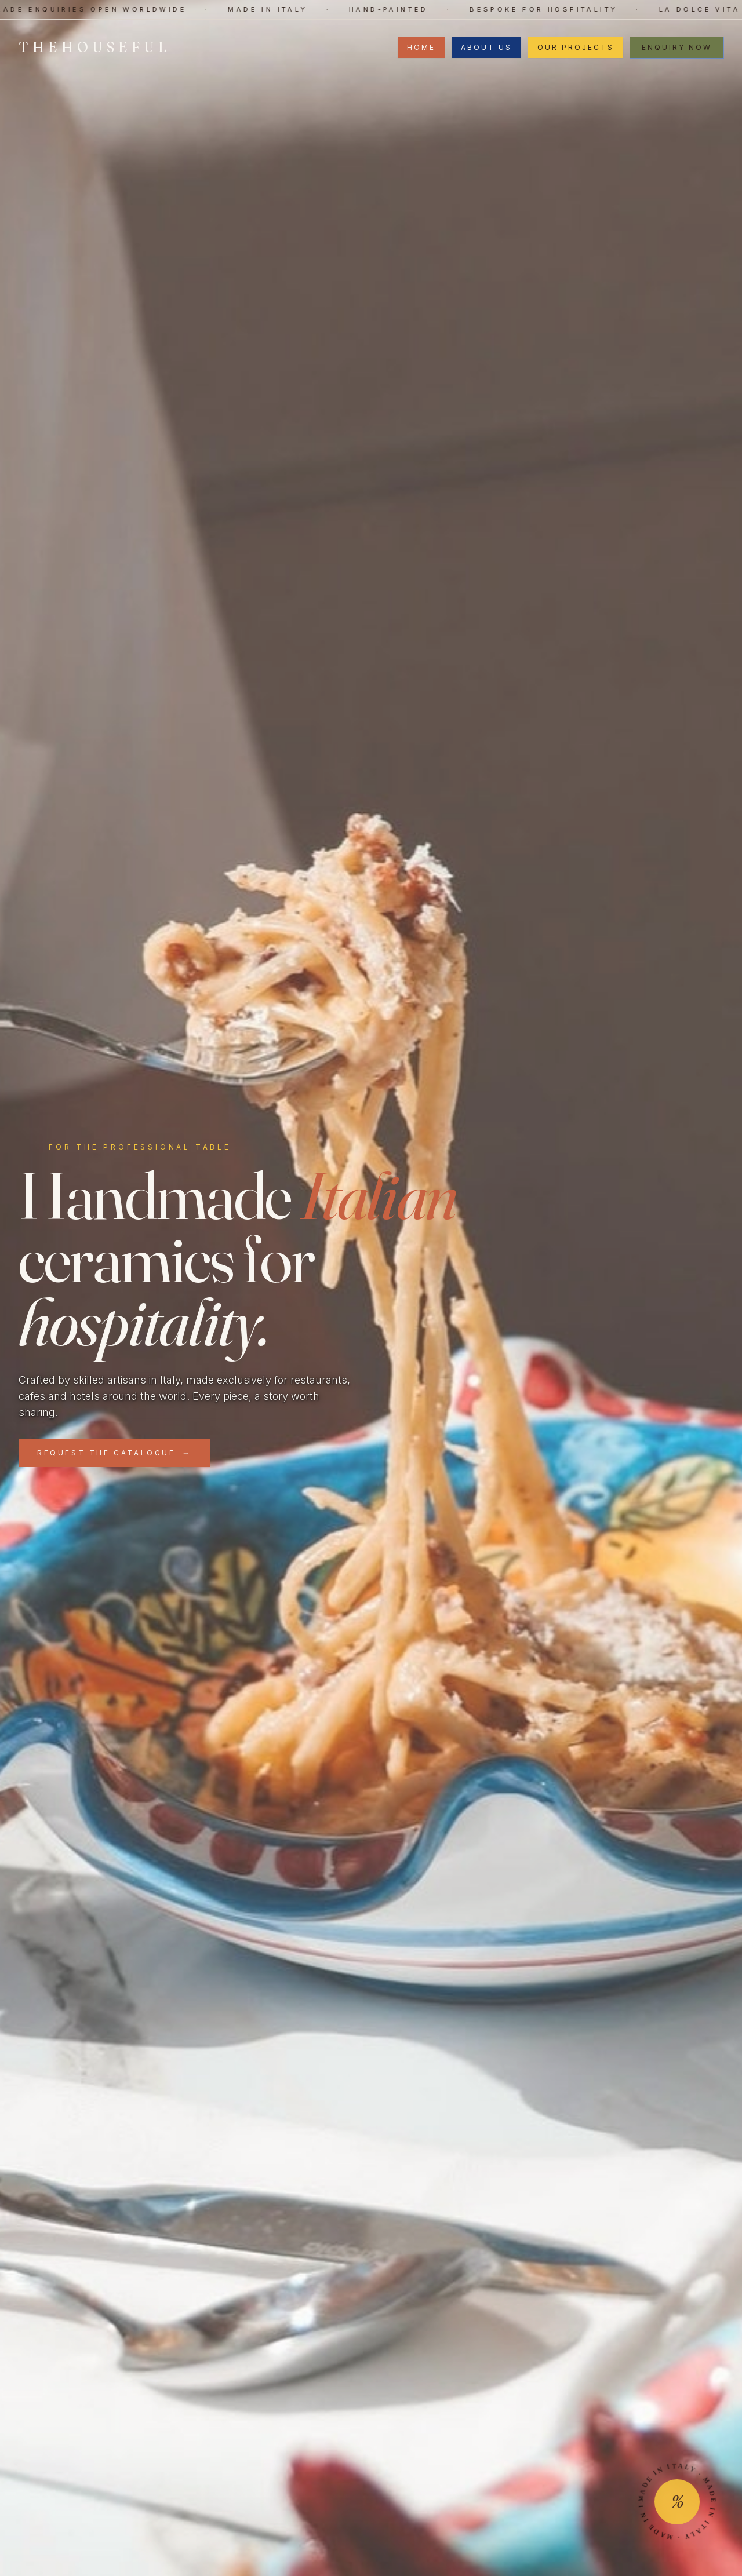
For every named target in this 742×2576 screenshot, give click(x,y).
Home (421, 47)
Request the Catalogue (114, 1453)
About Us (486, 47)
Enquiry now (677, 47)
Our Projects (575, 47)
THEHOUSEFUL (95, 47)
